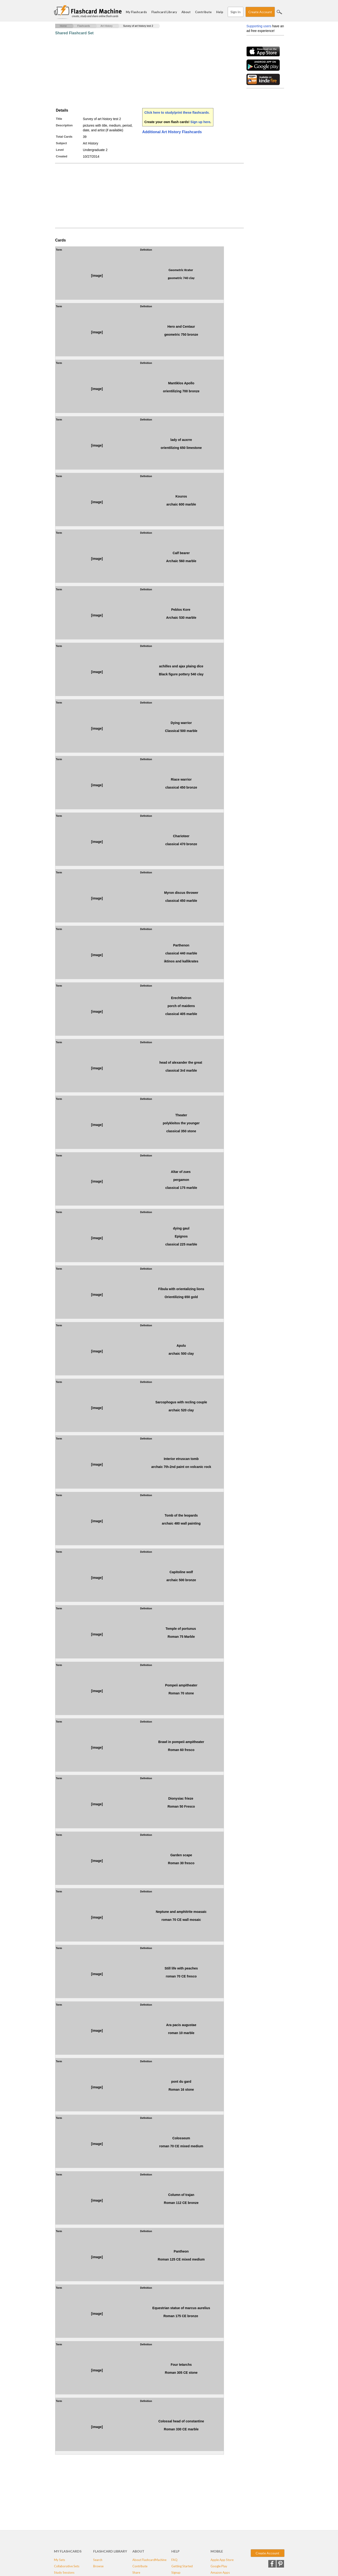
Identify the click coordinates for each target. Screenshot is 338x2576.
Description (64, 125)
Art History (106, 25)
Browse (98, 2566)
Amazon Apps (220, 2572)
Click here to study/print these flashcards (176, 112)
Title (59, 119)
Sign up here (200, 122)
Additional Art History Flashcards (172, 132)
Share (136, 2572)
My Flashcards (136, 12)
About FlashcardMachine (149, 2560)
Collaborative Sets (66, 2566)
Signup (176, 2572)
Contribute (203, 12)
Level (60, 150)
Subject (61, 143)
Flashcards (83, 25)
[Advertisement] (140, 72)
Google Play (219, 2566)
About (186, 12)
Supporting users (258, 26)
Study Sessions (64, 2572)
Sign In (235, 12)
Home (63, 25)
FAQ (174, 2560)
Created (61, 156)
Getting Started (182, 2566)
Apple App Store (222, 2560)
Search (279, 12)
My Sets (59, 2560)
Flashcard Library (164, 12)
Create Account (260, 12)
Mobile (217, 2551)
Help (219, 12)
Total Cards (64, 136)
